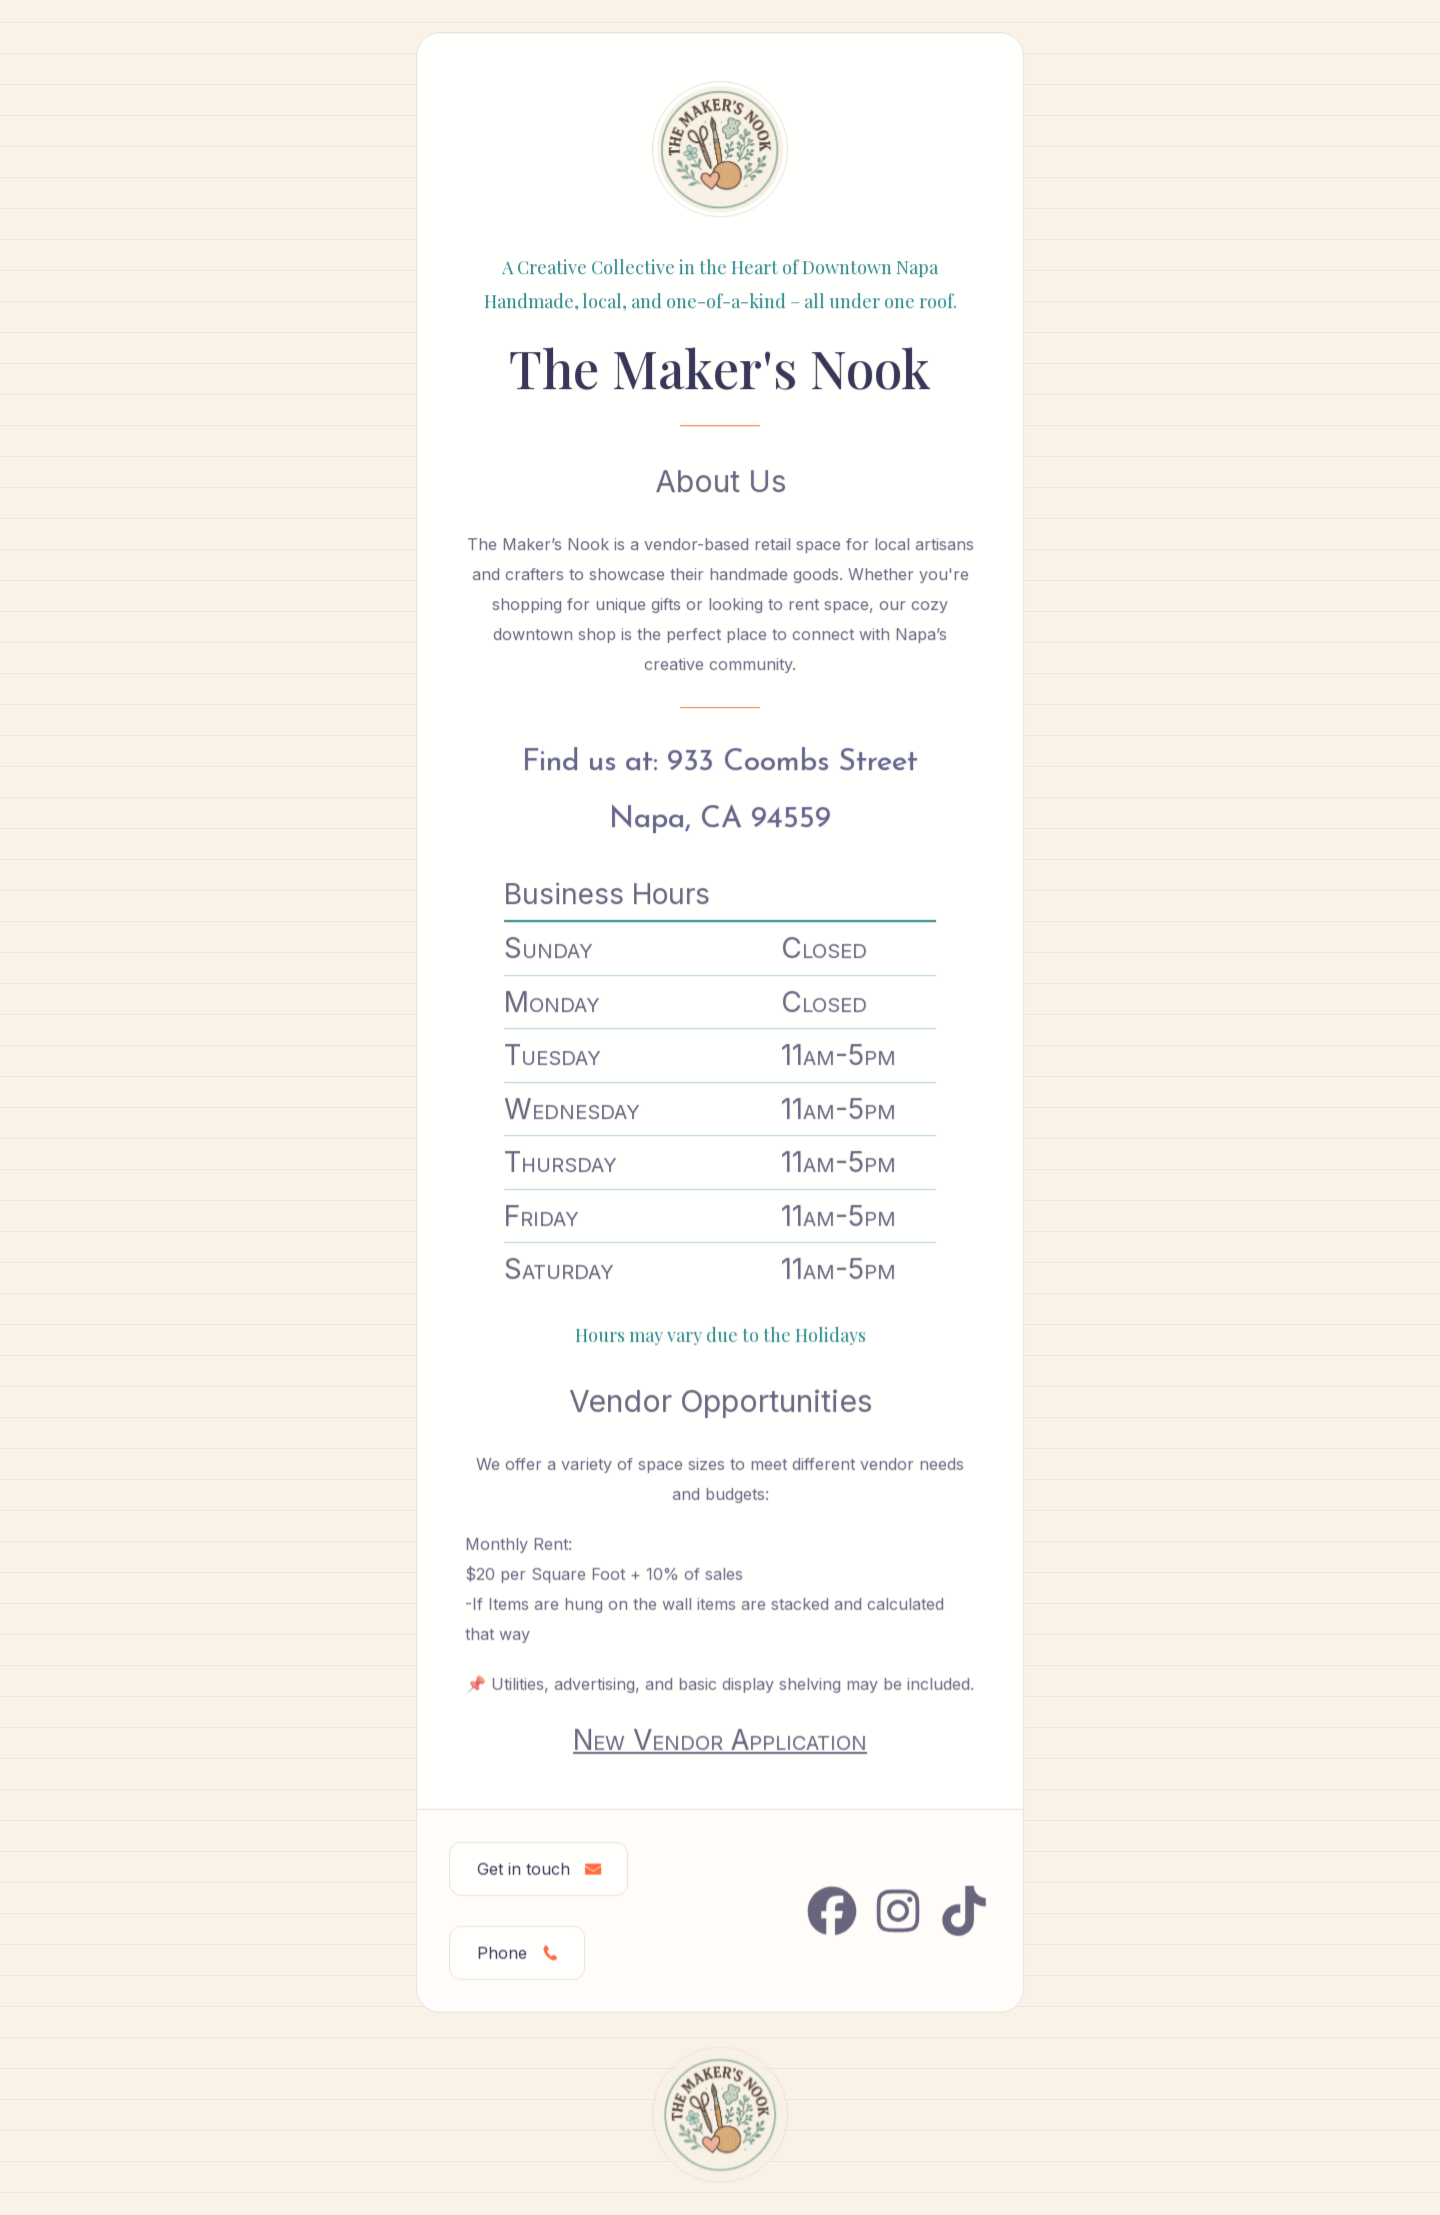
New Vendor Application (720, 1739)
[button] (538, 1868)
